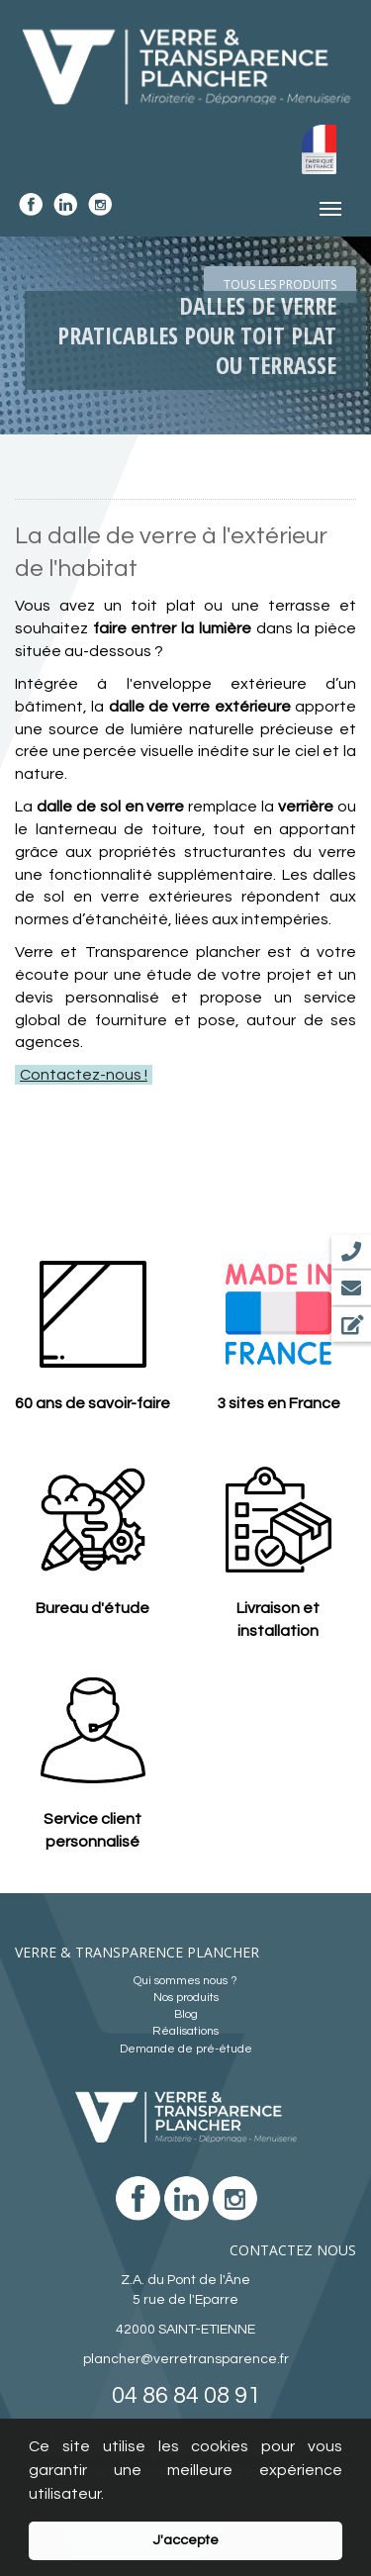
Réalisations (185, 2031)
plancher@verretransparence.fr (186, 2359)
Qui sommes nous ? (185, 1980)
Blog (186, 2014)
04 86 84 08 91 (186, 2395)
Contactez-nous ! (83, 1075)
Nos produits (186, 1997)
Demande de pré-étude (186, 2049)
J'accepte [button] (185, 2539)
